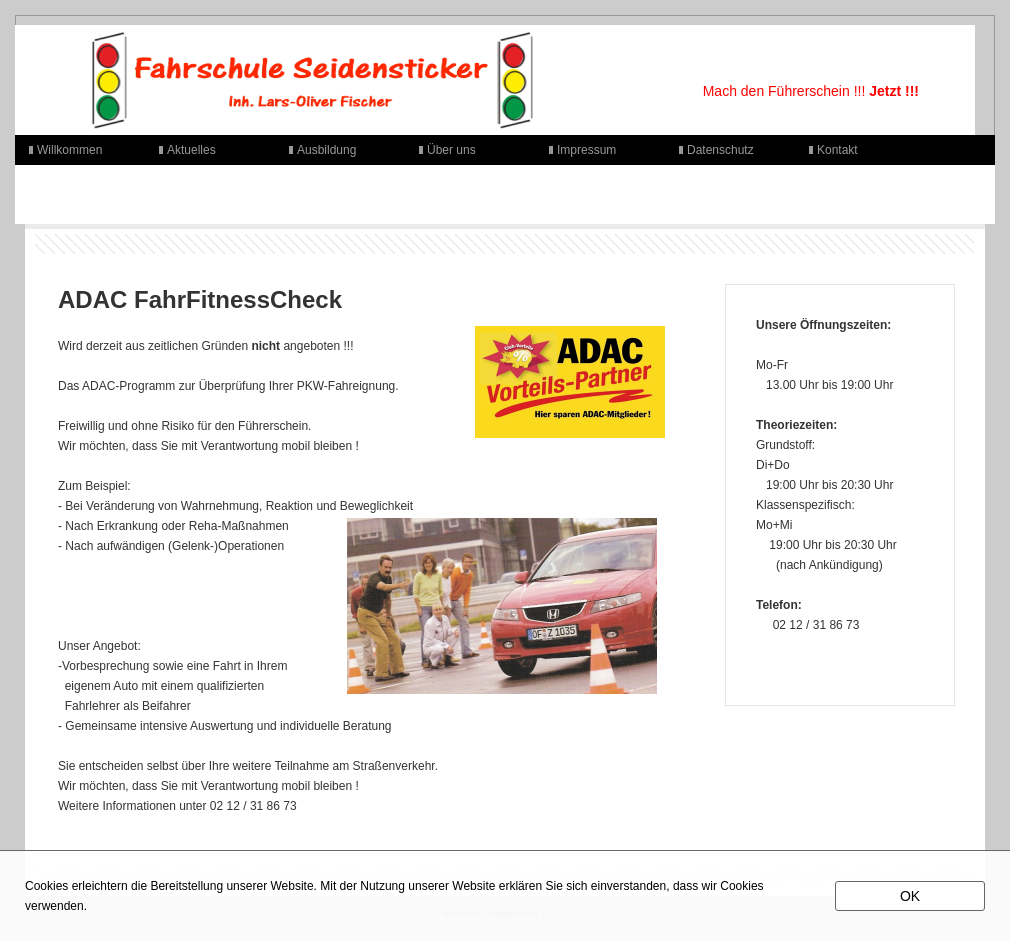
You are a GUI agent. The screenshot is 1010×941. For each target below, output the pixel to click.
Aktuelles (191, 150)
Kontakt (837, 150)
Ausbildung (326, 150)
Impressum (586, 150)
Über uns (451, 150)
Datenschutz (720, 150)
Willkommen (69, 150)
